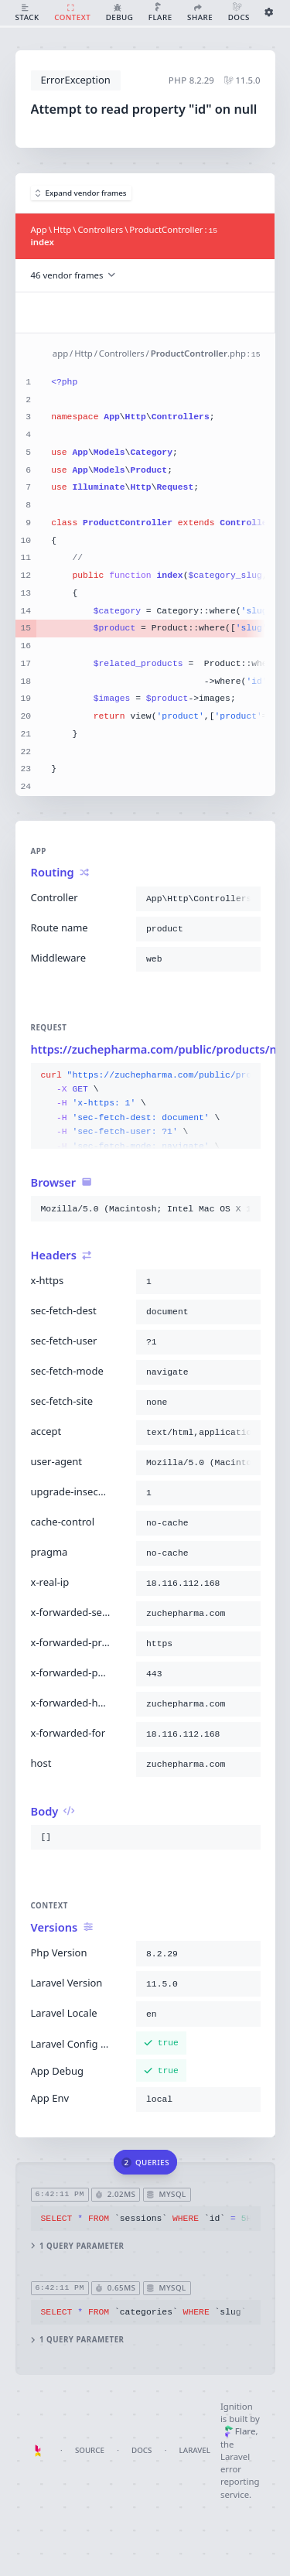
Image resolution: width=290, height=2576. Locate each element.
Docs (141, 2450)
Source (89, 2450)
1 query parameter (77, 2246)
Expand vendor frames (81, 193)
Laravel (194, 2450)
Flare (240, 2431)
